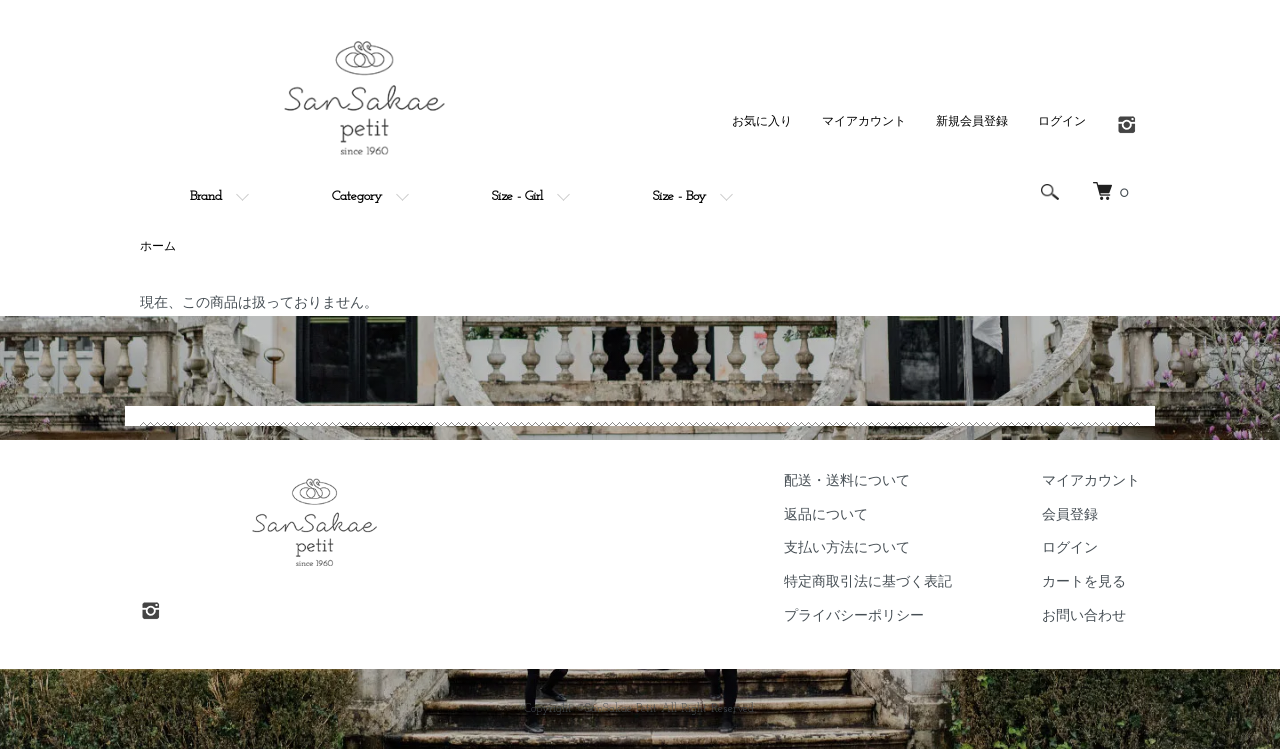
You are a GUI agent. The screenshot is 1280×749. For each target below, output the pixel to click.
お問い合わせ (1084, 616)
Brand (206, 196)
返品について (826, 515)
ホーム (158, 247)
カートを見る (1084, 582)
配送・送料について (847, 481)
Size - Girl (517, 196)
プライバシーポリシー (854, 616)
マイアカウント (864, 122)
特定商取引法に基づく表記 (868, 582)
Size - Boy (679, 196)
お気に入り (762, 122)
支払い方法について (847, 548)
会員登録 (1070, 515)
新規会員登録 (972, 122)
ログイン (1062, 122)
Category (357, 196)
